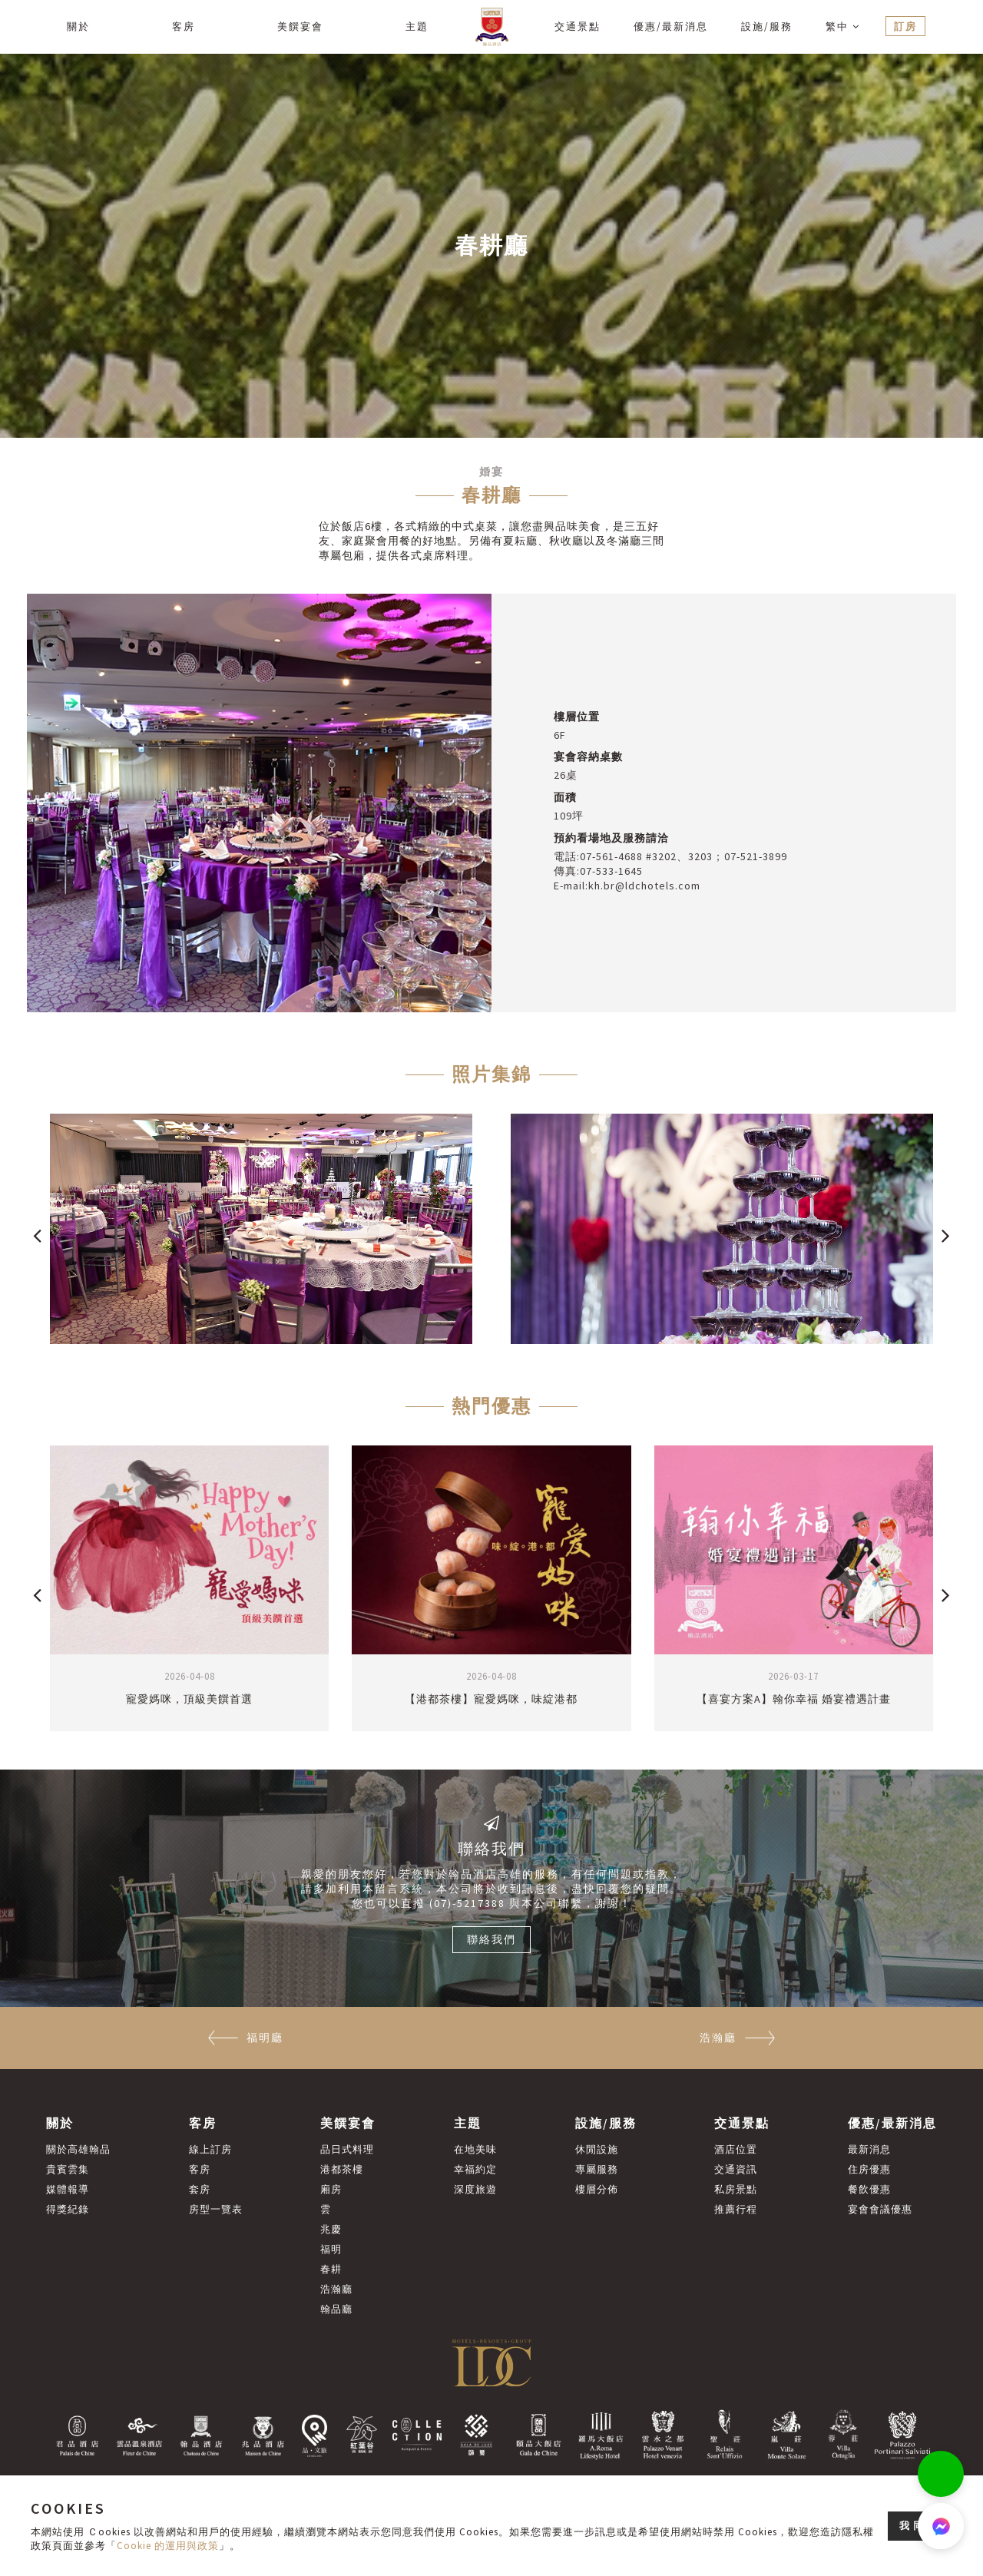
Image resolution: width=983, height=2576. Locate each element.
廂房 (331, 2189)
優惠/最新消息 (671, 26)
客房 (183, 26)
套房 (199, 2189)
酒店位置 (735, 2149)
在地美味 (475, 2149)
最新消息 (869, 2149)
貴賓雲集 (67, 2169)
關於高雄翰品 (78, 2149)
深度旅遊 (475, 2189)
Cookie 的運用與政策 (168, 2545)
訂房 (905, 26)
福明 (331, 2249)
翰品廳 (336, 2309)
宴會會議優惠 (880, 2209)
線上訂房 (210, 2149)
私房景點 (735, 2189)
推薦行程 (735, 2209)
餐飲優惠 (869, 2189)
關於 (78, 26)
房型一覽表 (216, 2209)
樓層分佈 (596, 2189)
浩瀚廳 (336, 2289)
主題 (417, 26)
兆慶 (331, 2229)
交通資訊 (735, 2169)
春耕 (331, 2269)
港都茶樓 (341, 2169)
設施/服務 (767, 26)
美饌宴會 (300, 26)
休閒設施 (596, 2149)
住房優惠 (869, 2169)
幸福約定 (475, 2169)
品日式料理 (347, 2149)
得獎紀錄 (67, 2209)
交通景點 (577, 26)
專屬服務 (596, 2169)
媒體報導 (67, 2189)
